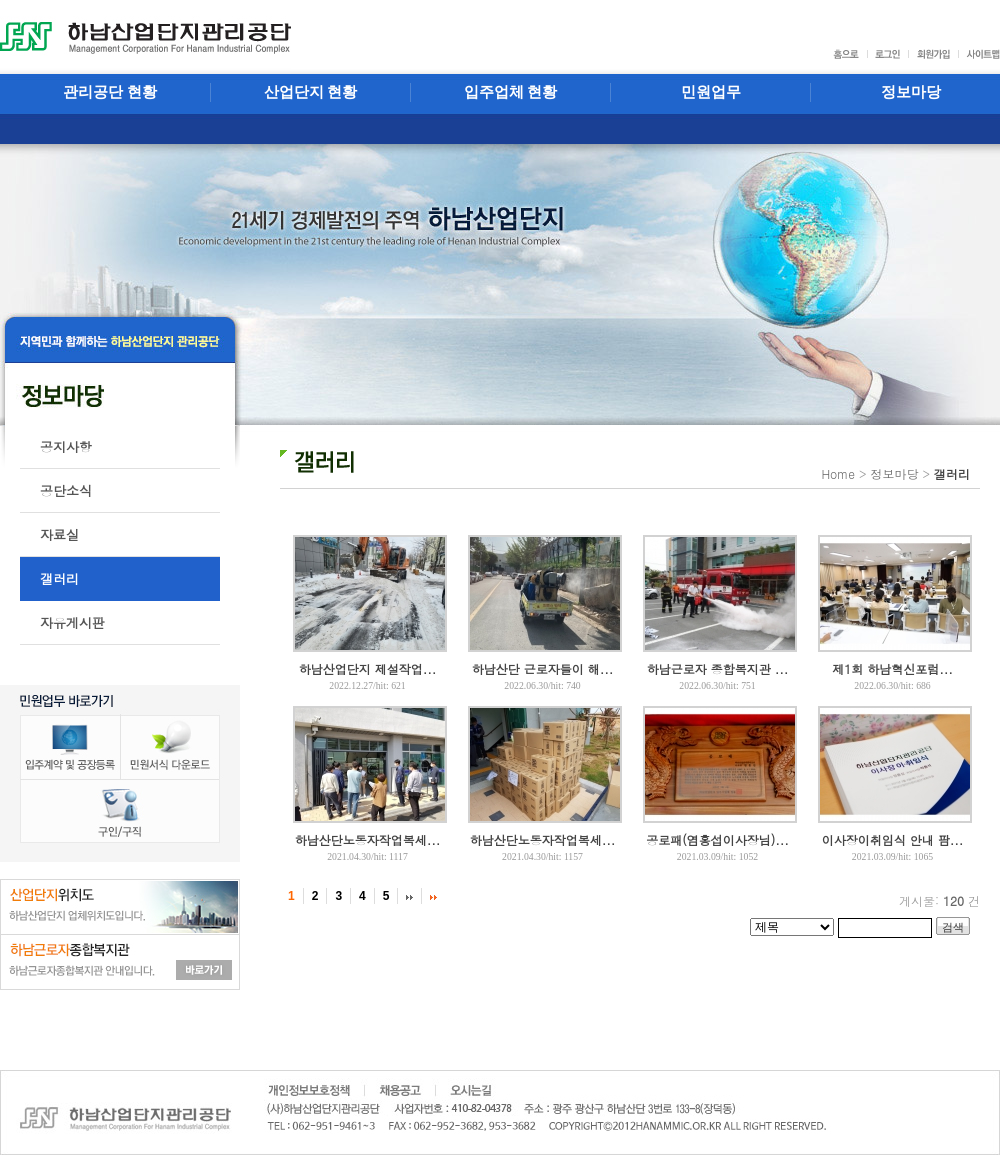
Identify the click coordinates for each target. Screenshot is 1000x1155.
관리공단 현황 (110, 92)
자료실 (59, 534)
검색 (953, 927)
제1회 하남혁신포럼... (892, 668)
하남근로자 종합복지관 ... (718, 668)
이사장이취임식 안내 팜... (893, 839)
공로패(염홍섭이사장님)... (717, 839)
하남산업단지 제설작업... (368, 668)
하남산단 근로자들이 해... (543, 668)
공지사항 (66, 446)
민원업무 (711, 92)
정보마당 (894, 473)
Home (838, 473)
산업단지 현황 (311, 92)
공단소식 (66, 490)
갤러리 (59, 578)
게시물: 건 (939, 900)
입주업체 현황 (511, 92)
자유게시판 (72, 622)
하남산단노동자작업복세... (368, 839)
